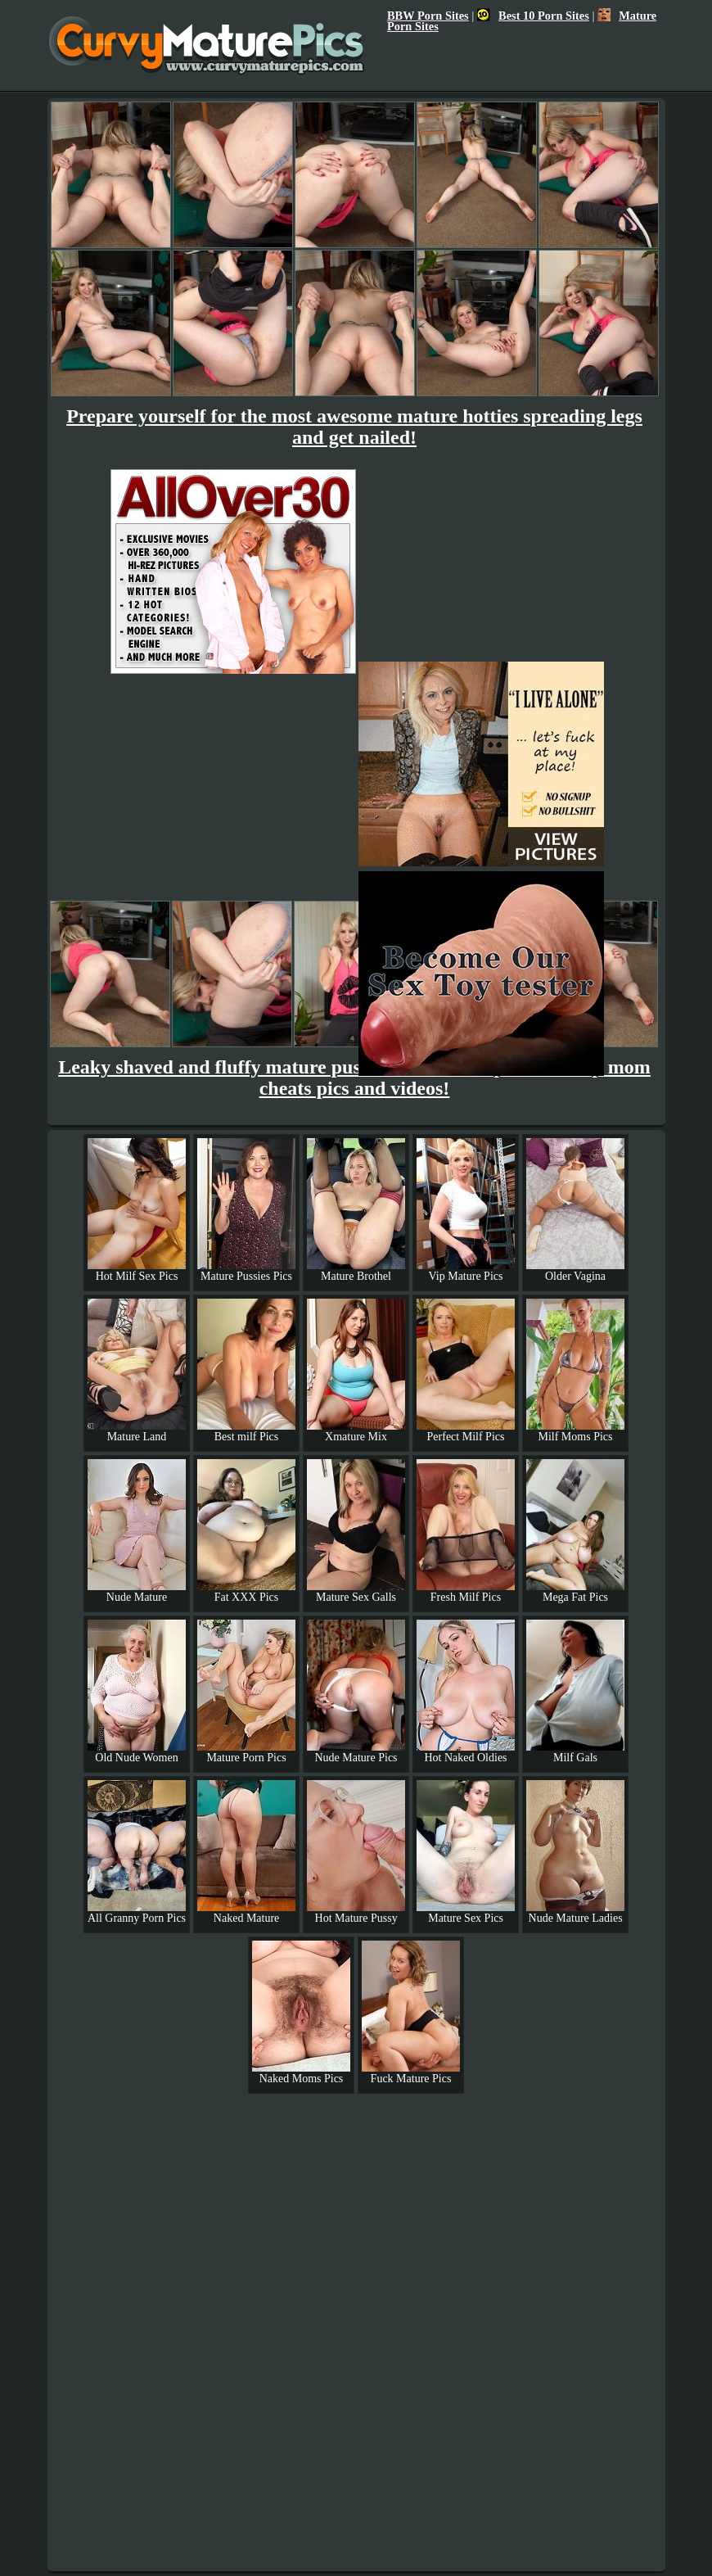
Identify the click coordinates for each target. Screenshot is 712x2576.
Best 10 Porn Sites (533, 15)
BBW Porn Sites (428, 15)
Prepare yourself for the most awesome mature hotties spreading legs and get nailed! (354, 426)
